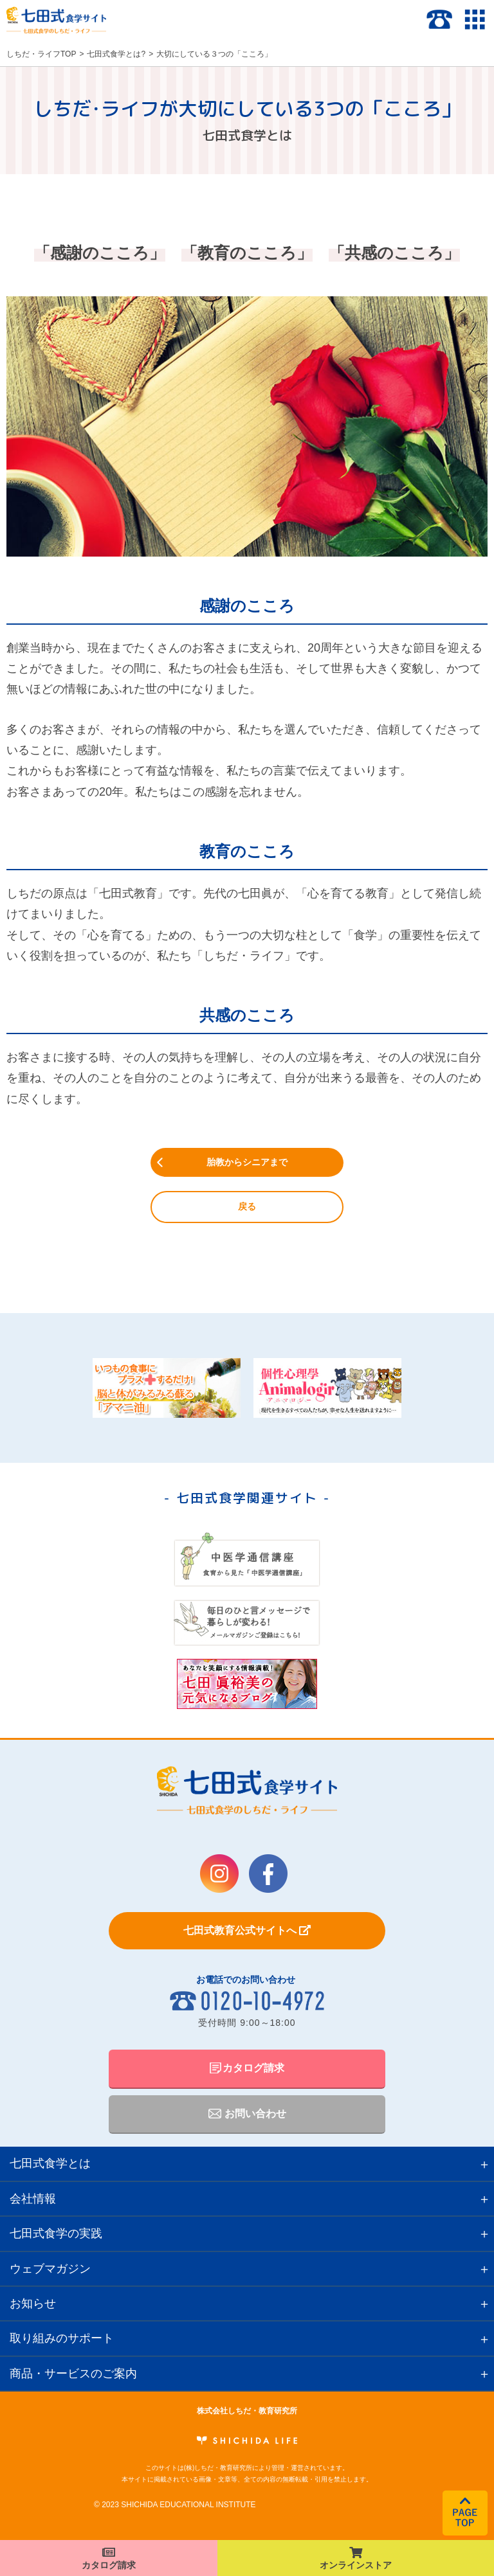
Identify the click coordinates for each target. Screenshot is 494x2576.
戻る (247, 1206)
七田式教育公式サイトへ (247, 1930)
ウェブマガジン (50, 2268)
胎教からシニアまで (247, 1162)
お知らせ (33, 2303)
